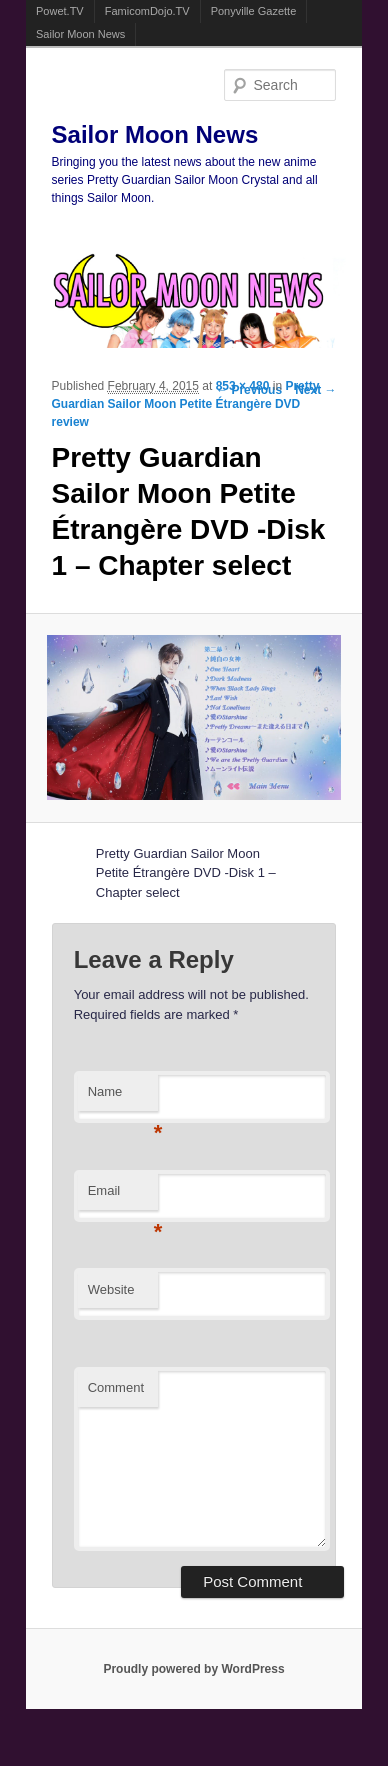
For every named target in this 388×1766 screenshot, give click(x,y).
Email (123, 1196)
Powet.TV (60, 11)
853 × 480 (243, 386)
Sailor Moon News (80, 34)
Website (111, 1289)
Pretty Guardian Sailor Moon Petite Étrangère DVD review (186, 404)
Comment (116, 1387)
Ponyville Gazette (254, 11)
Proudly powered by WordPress (193, 1669)
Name (123, 1097)
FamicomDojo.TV (147, 11)
